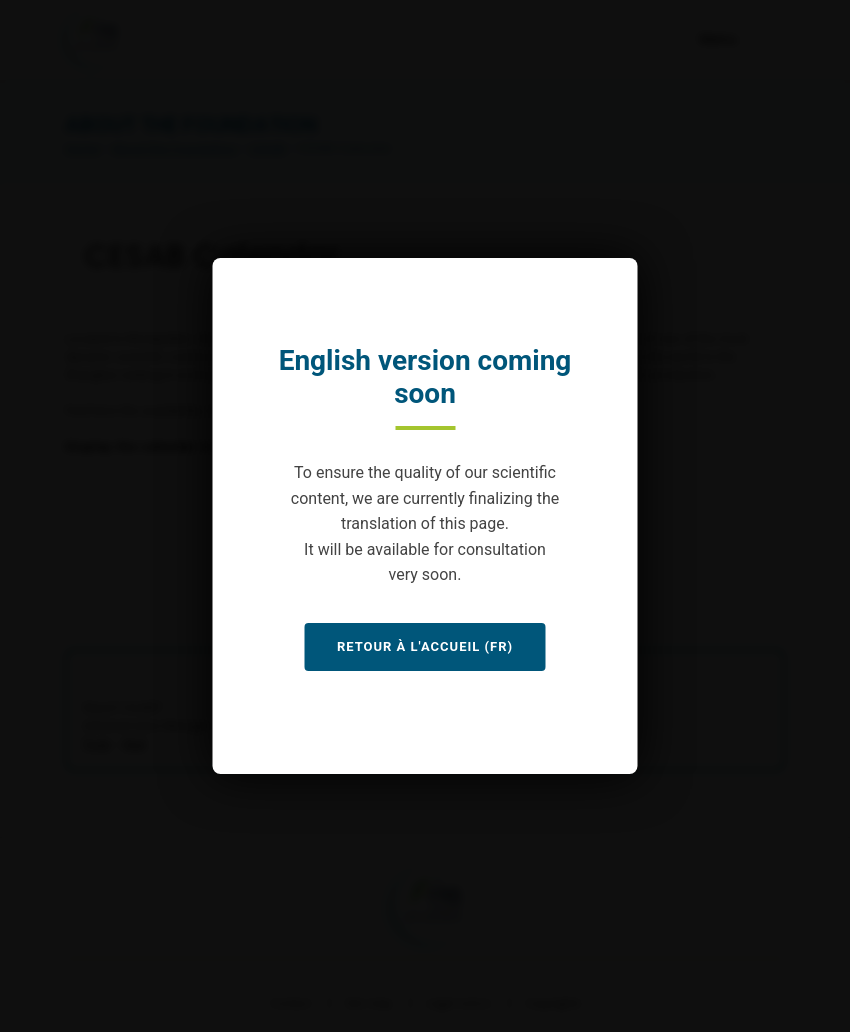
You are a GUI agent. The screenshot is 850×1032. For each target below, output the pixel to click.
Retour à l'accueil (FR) (425, 646)
